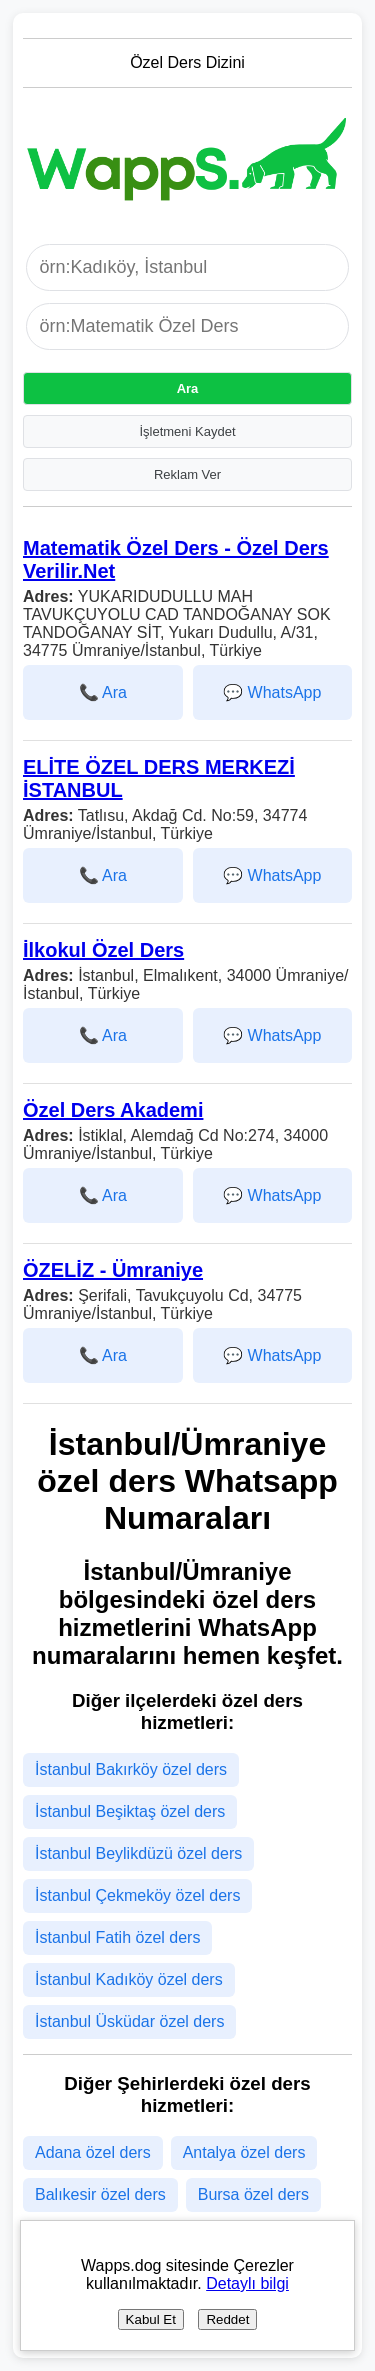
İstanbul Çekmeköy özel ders (137, 1895)
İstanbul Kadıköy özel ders (129, 1979)
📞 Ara (103, 692)
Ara (188, 388)
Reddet (227, 2319)
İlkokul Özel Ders (103, 950)
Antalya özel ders (244, 2152)
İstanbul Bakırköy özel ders (131, 1769)
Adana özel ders (93, 2152)
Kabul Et (151, 2319)
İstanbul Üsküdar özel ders (129, 2021)
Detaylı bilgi (247, 2283)
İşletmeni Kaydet (187, 431)
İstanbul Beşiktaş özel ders (130, 1811)
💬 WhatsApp (272, 692)
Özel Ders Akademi (113, 1110)
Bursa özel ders (253, 2194)
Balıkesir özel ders (100, 2194)
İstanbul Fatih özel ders (117, 1937)
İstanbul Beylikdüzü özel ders (138, 1853)
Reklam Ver (187, 474)
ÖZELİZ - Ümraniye (113, 1270)
